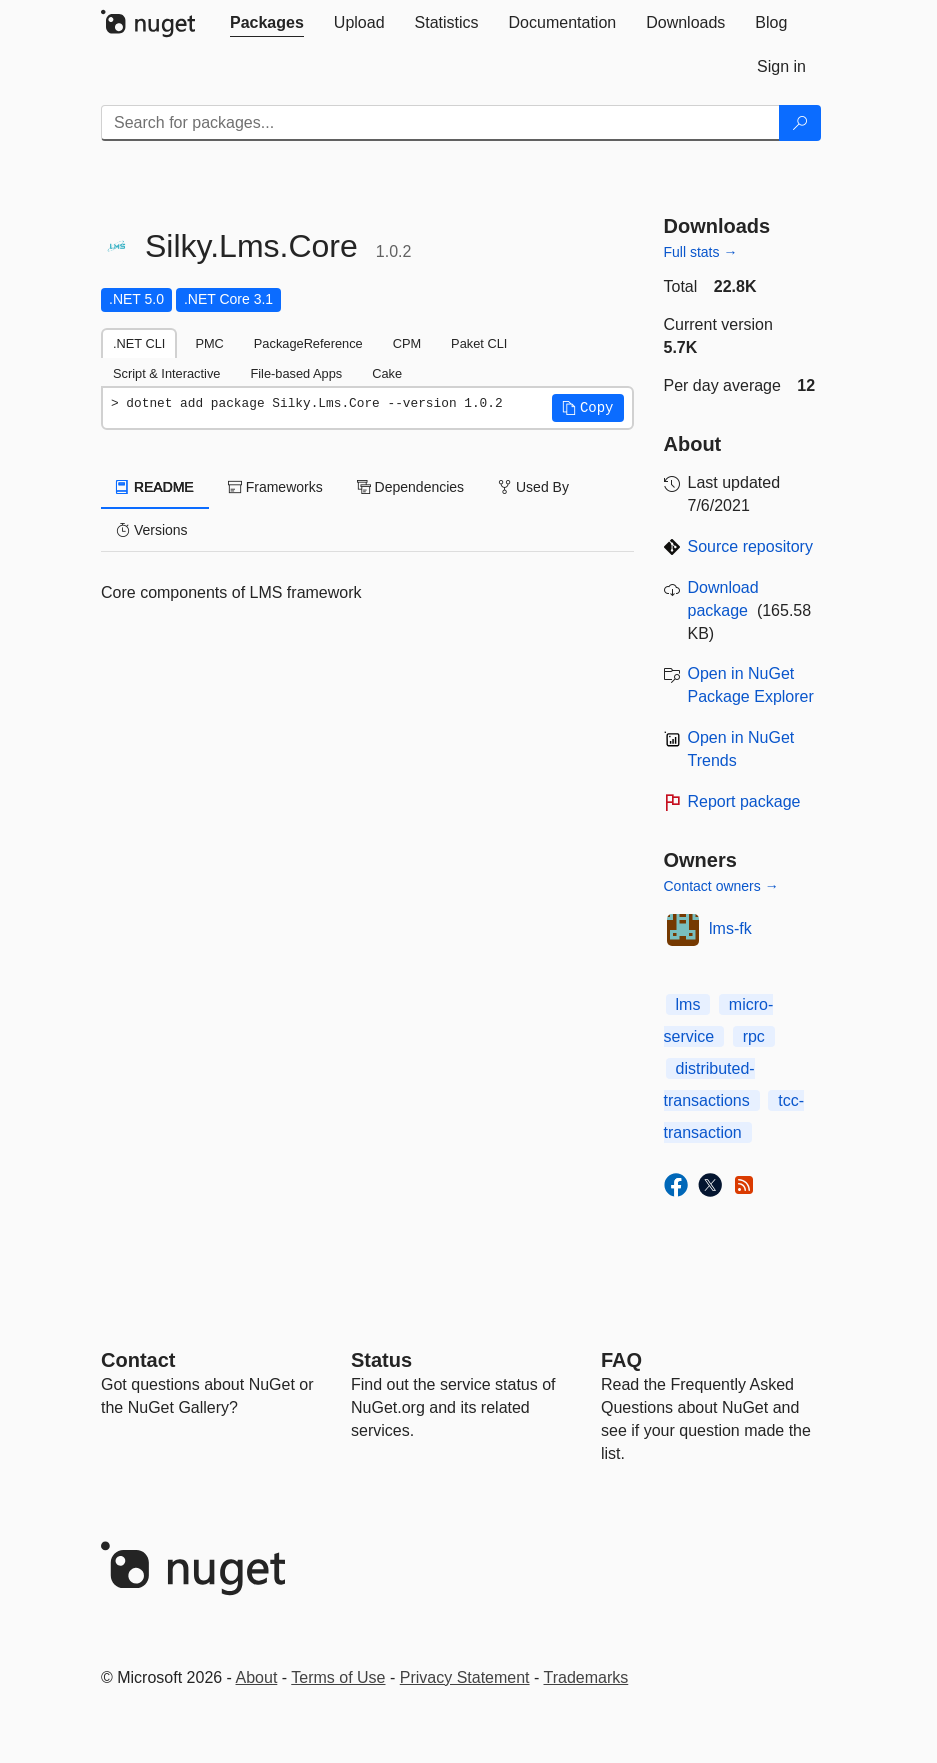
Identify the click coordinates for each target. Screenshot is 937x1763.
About (257, 1677)
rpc (754, 1036)
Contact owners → (721, 886)
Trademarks (586, 1677)
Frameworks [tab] (275, 487)
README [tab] (155, 487)
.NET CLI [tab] (139, 343)
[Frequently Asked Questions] (621, 1360)
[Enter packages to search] (440, 123)
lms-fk (730, 928)
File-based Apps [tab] (296, 373)
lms (688, 1004)
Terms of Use (338, 1677)
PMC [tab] (209, 343)
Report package (744, 801)
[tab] (267, 23)
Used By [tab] (533, 487)
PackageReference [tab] (308, 343)
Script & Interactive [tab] (166, 373)
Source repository (750, 546)
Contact (138, 1360)
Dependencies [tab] (410, 487)
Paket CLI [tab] (479, 343)
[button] (588, 408)
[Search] (800, 123)
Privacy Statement (465, 1677)
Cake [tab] (387, 373)
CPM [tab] (407, 343)
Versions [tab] (152, 530)
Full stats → (701, 252)
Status (381, 1360)
